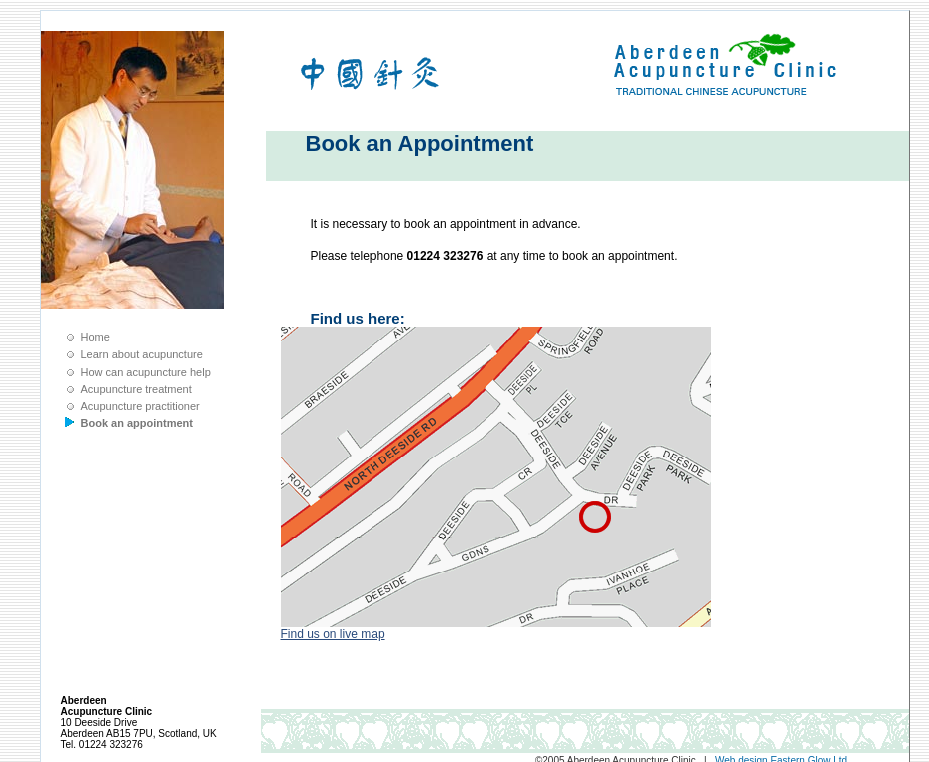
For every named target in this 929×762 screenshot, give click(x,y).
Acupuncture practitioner (140, 406)
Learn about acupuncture (142, 354)
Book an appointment (137, 423)
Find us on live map (333, 634)
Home (95, 337)
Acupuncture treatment (136, 389)
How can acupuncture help (146, 372)
